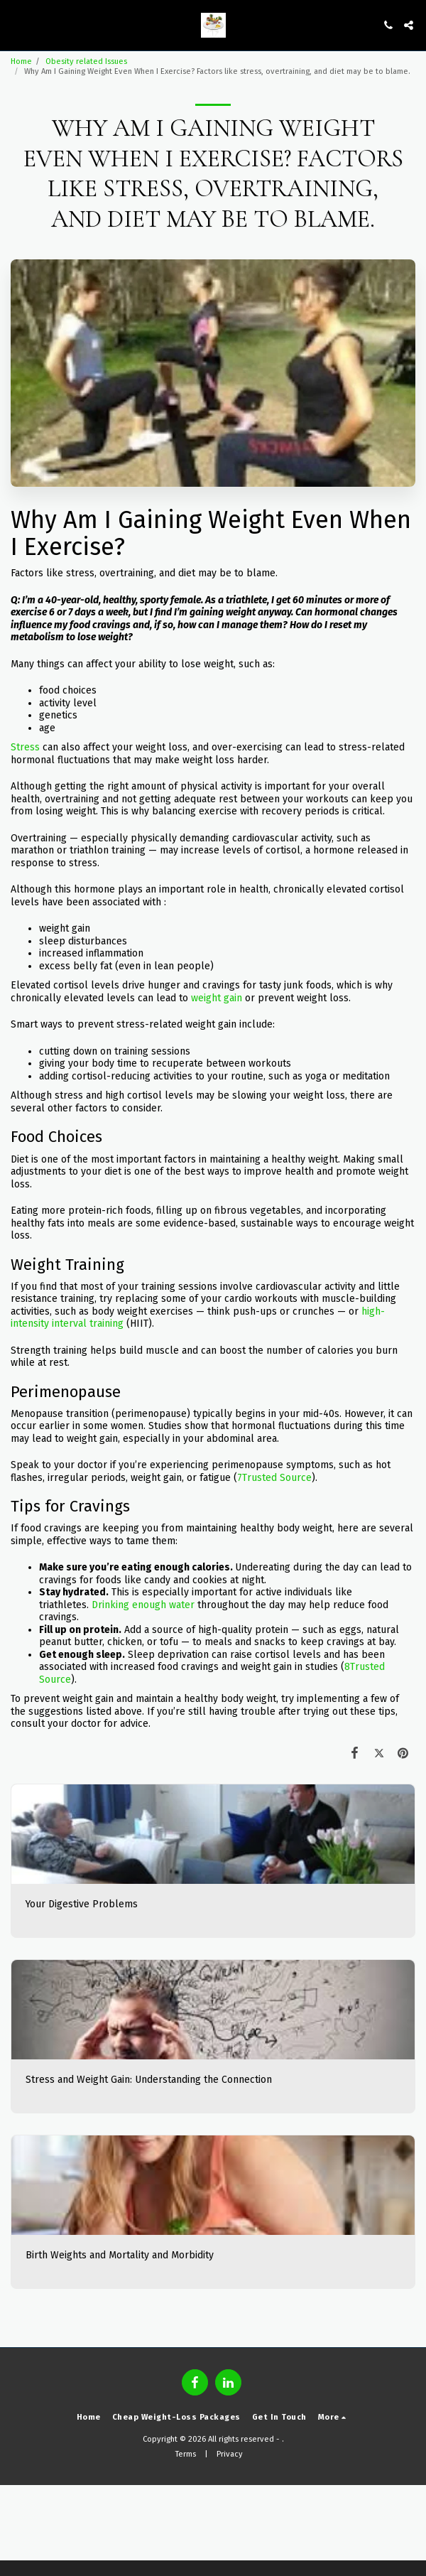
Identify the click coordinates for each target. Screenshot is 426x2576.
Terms (185, 2454)
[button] (16, 24)
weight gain (216, 998)
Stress (25, 747)
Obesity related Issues (86, 61)
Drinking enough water (143, 1605)
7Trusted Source (274, 1478)
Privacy (230, 2454)
